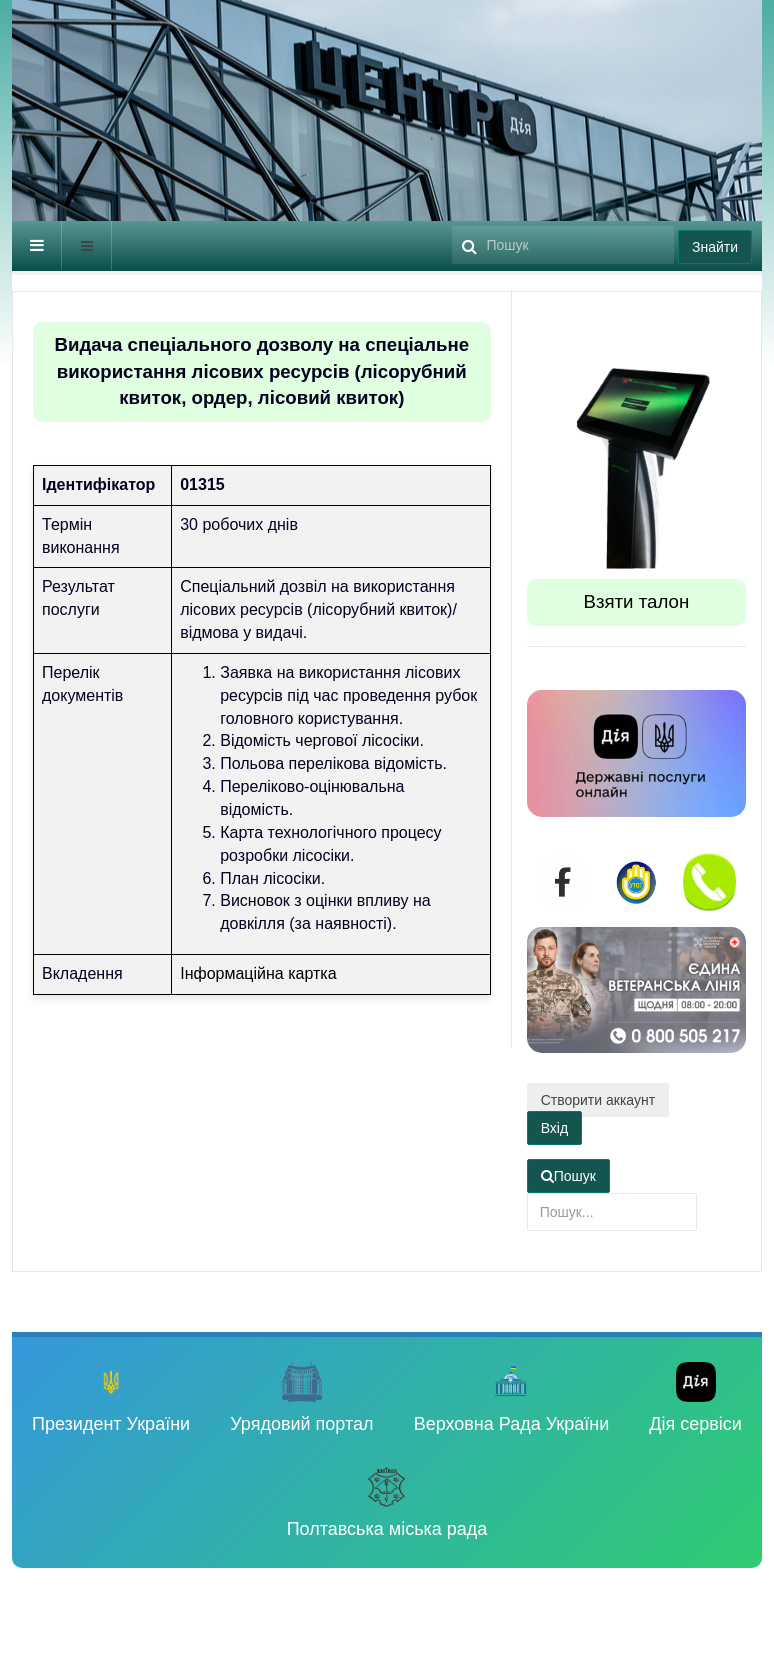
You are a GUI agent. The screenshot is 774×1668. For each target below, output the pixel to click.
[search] (563, 245)
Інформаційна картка (258, 973)
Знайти (715, 247)
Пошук (452, 221)
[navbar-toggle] (37, 246)
